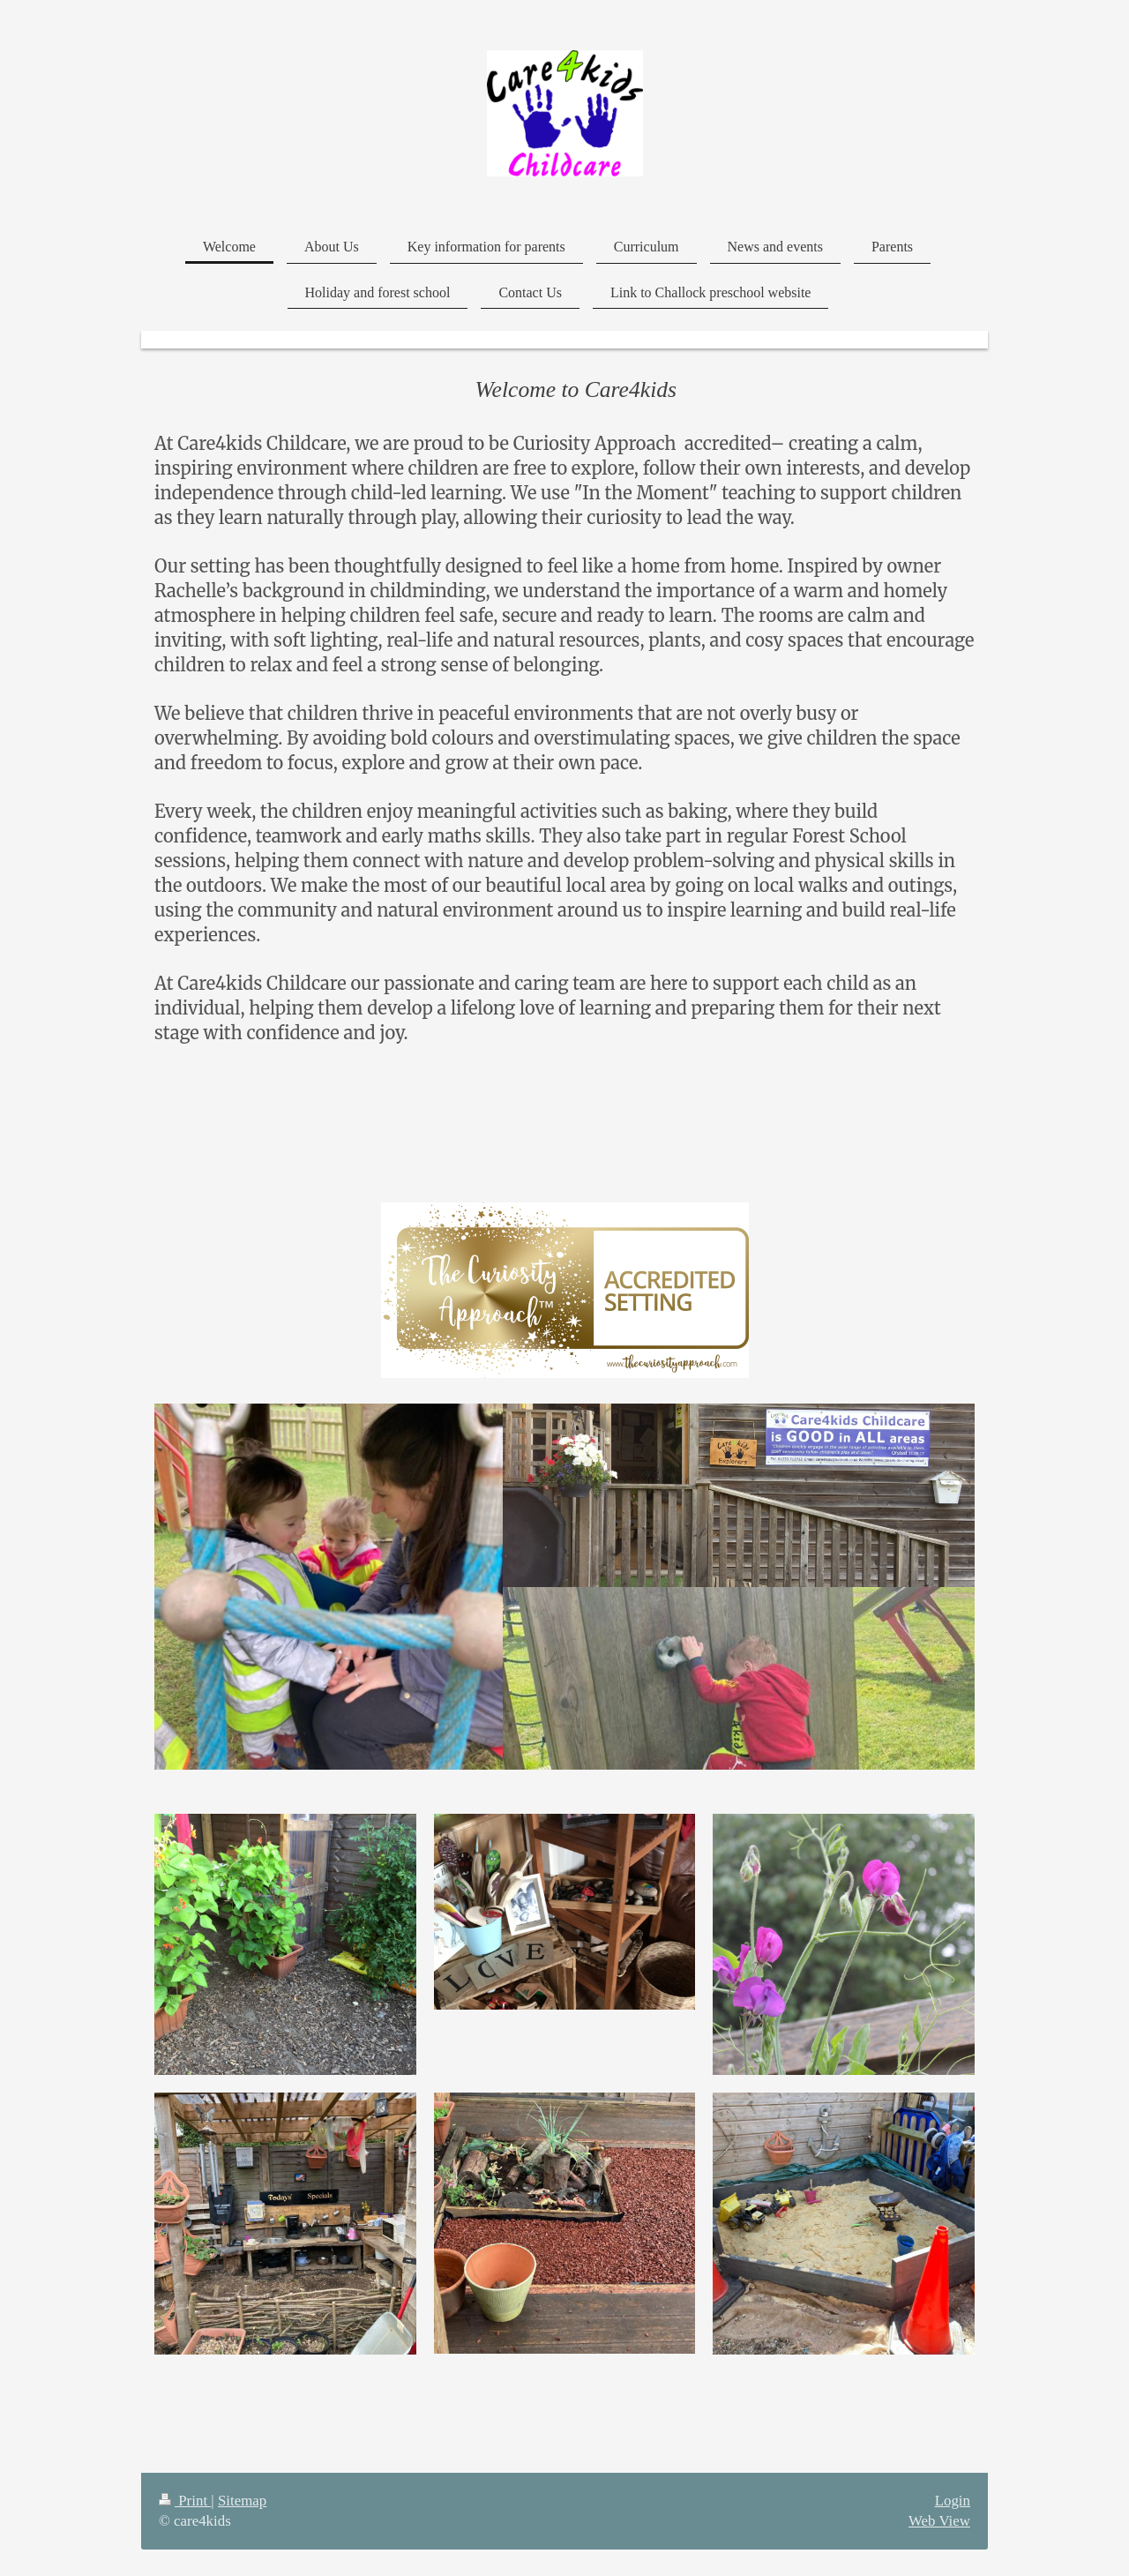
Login (952, 2500)
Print (185, 2500)
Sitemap (242, 2500)
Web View (939, 2520)
